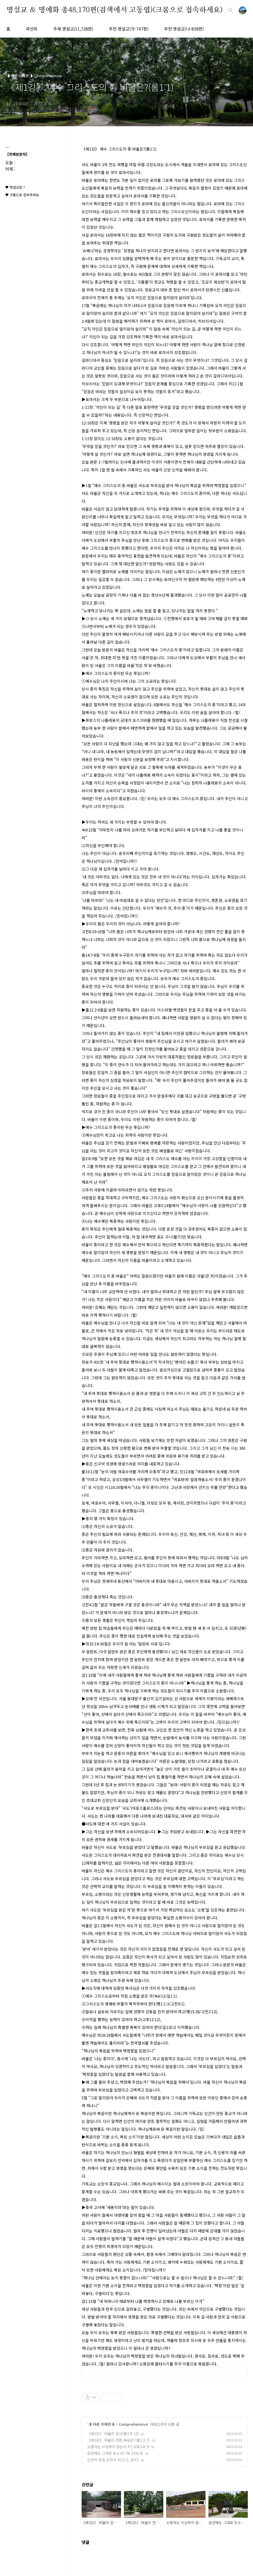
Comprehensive (133, 2424)
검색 (230, 10)
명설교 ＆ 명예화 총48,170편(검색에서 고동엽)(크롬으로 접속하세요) (114, 10)
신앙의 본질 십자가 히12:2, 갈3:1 (113, 2459)
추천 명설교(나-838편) (184, 29)
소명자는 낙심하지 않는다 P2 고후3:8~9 (118, 2446)
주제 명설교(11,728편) (73, 29)
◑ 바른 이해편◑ (101, 2424)
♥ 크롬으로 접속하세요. (22, 194)
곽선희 (32, 29)
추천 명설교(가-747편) (128, 29)
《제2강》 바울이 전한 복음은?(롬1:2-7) (118, 2440)
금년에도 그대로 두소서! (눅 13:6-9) (115, 2453)
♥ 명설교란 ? (15, 187)
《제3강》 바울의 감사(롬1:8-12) (113, 2433)
